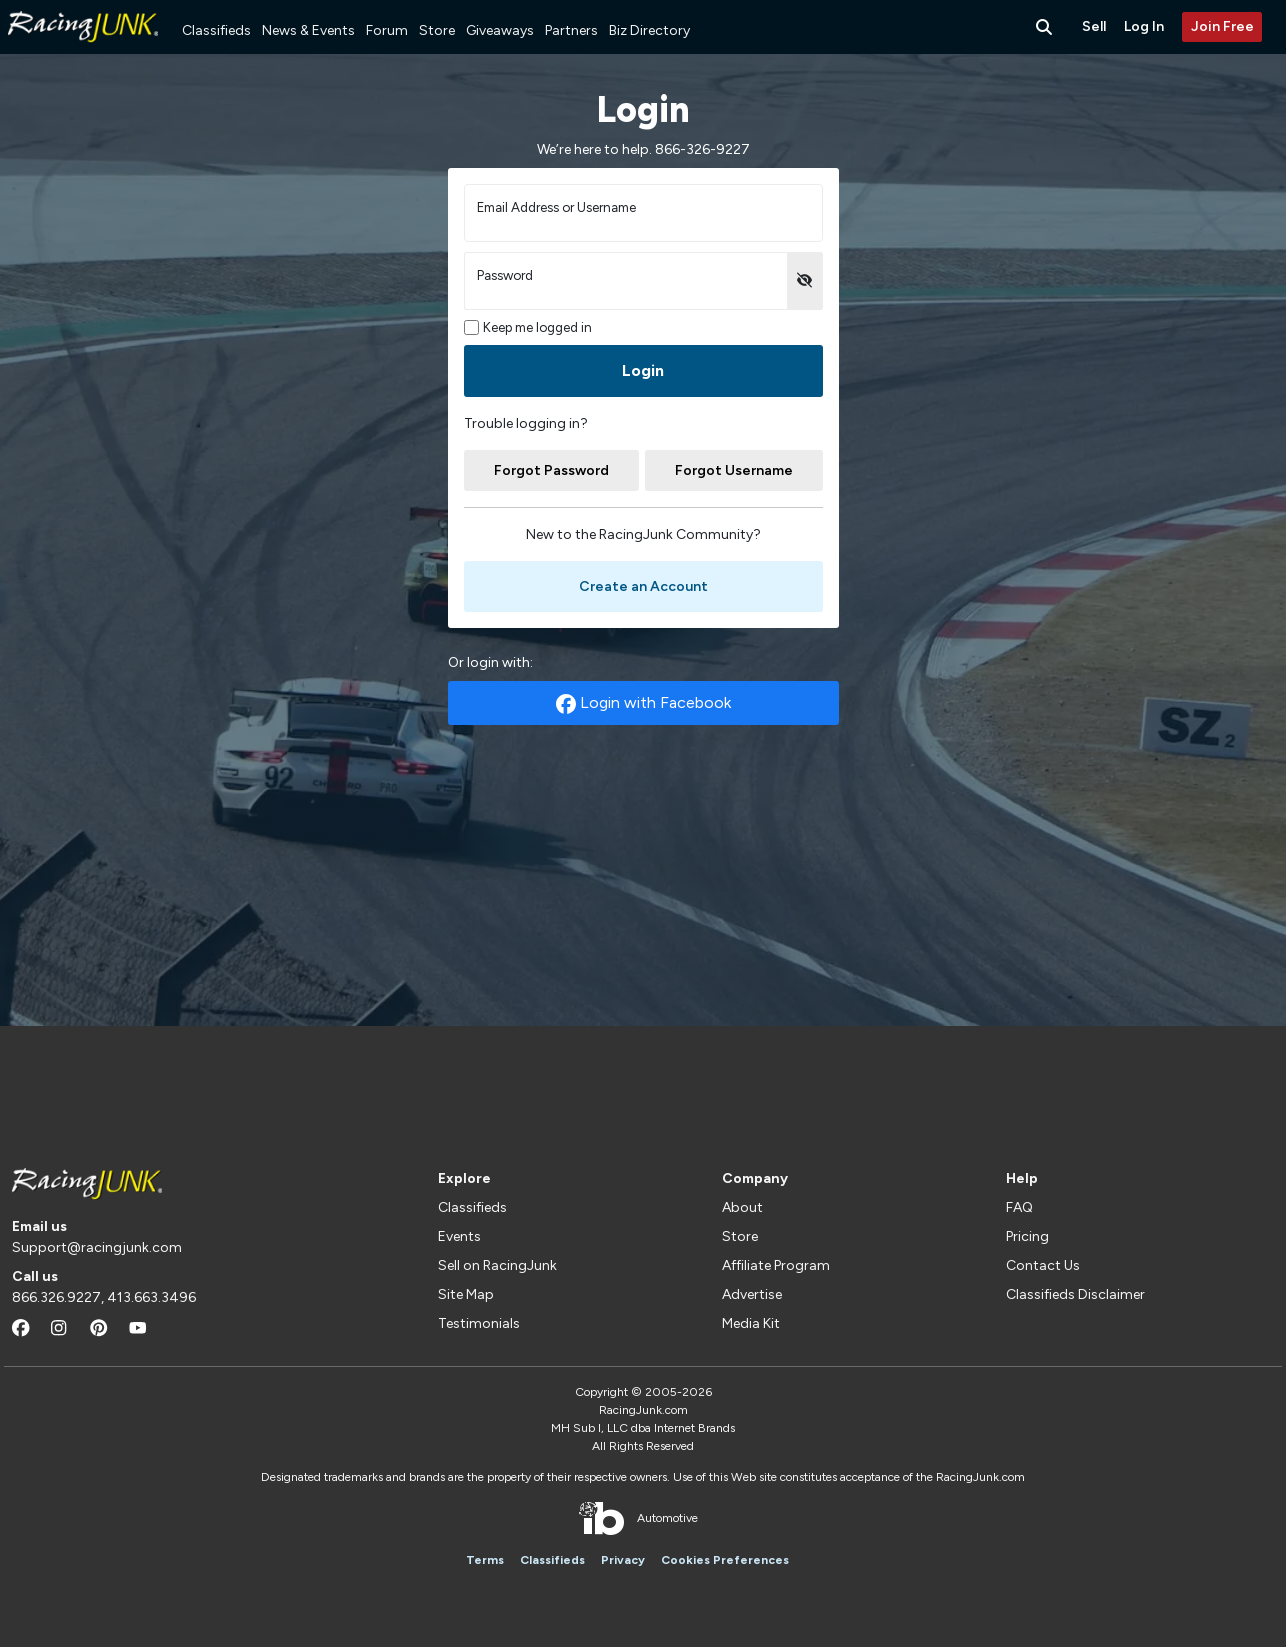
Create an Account (643, 586)
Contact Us (1043, 1265)
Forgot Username (734, 470)
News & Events (308, 30)
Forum (387, 30)
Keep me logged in (528, 327)
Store (437, 30)
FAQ (1019, 1207)
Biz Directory (649, 30)
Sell (1094, 26)
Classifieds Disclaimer (1075, 1294)
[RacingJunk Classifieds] (83, 49)
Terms (485, 1560)
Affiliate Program (776, 1265)
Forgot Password (551, 470)
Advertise (752, 1294)
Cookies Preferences (725, 1560)
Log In (1144, 26)
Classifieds (216, 30)
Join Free (1222, 26)
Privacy (623, 1560)
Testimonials (479, 1323)
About (742, 1207)
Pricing (1027, 1236)
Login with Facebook (643, 703)
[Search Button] (1046, 27)
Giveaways (500, 30)
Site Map (466, 1294)
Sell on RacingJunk (497, 1265)
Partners (571, 30)
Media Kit (751, 1323)
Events (459, 1236)
